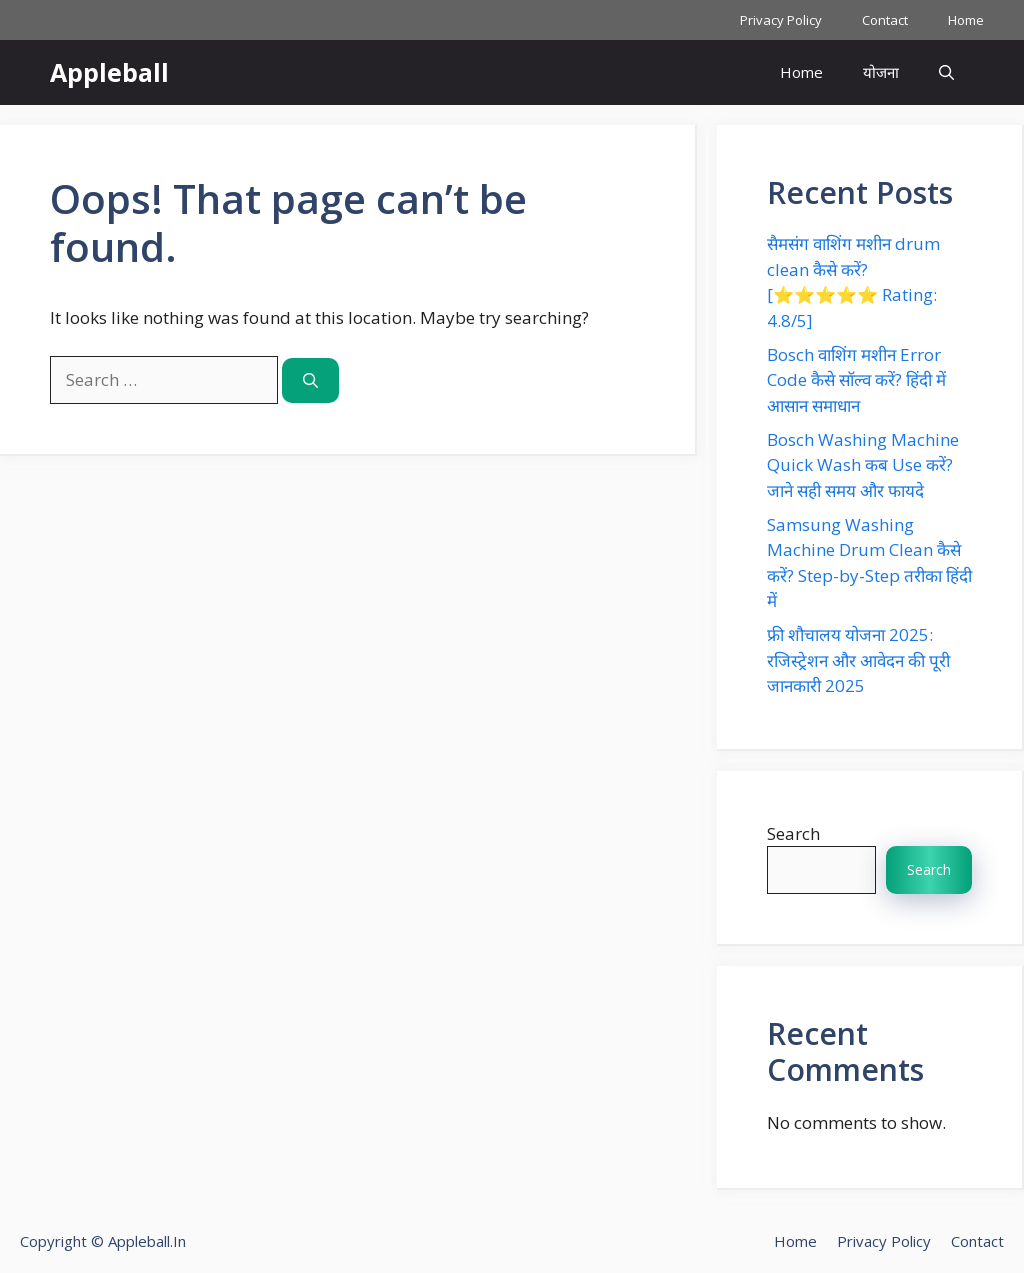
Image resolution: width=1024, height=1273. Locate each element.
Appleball (109, 72)
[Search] (310, 380)
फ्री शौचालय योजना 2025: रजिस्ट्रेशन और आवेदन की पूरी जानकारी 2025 (858, 660)
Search (793, 833)
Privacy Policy (781, 20)
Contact (885, 20)
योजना (881, 72)
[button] (946, 72)
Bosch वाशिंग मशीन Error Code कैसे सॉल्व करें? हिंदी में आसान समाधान (856, 380)
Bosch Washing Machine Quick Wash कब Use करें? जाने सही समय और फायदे (863, 465)
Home (966, 20)
